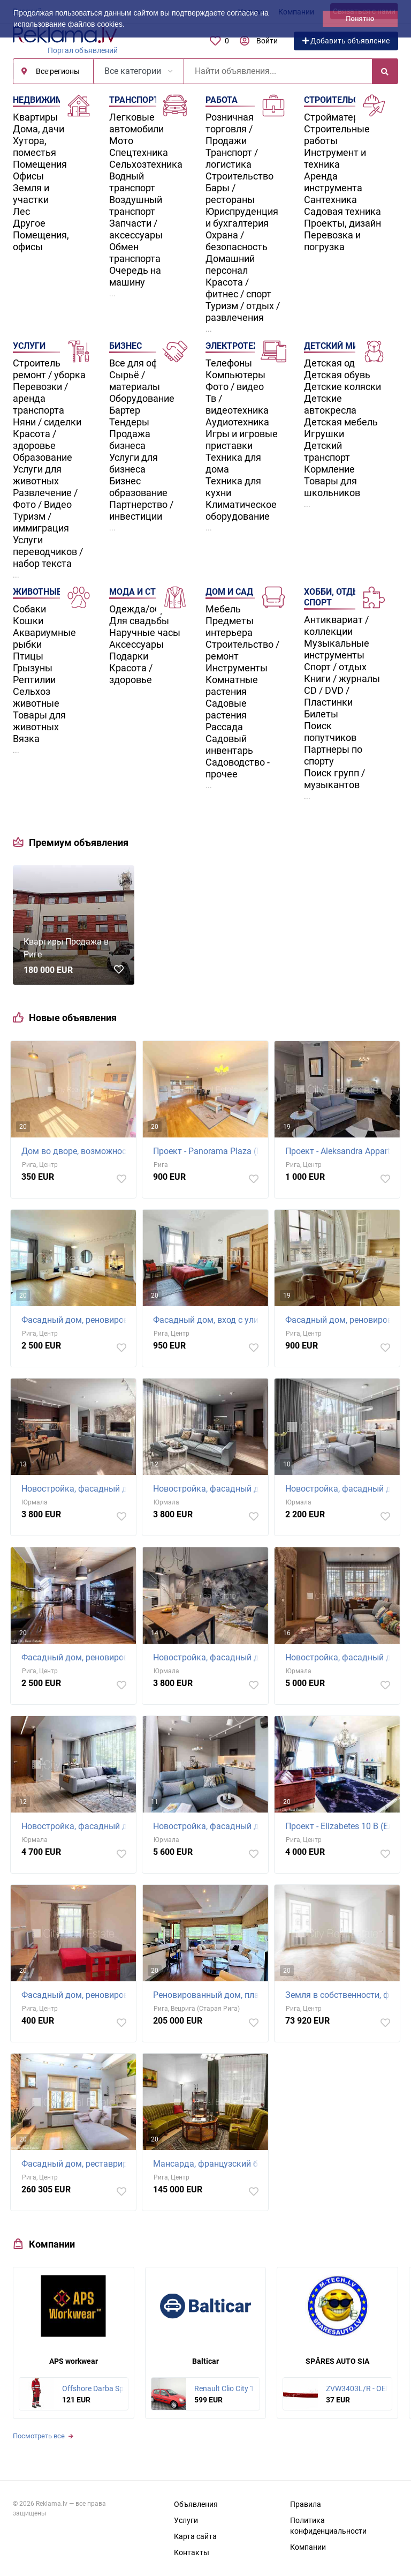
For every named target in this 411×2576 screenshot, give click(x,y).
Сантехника (330, 199)
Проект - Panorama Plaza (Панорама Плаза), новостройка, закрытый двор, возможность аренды (207, 1151)
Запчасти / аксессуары (136, 229)
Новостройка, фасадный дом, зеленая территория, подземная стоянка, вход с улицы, (207, 1657)
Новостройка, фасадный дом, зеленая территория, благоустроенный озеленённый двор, (76, 1489)
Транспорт (134, 100)
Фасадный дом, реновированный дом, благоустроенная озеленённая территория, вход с (76, 1995)
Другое (29, 223)
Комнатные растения (232, 685)
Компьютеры (235, 374)
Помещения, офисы (41, 240)
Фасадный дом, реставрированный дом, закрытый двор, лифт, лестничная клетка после (76, 2164)
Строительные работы (337, 134)
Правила (305, 2504)
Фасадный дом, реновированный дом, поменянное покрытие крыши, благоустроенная (76, 1657)
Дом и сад (229, 592)
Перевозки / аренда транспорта (40, 398)
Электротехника (243, 346)
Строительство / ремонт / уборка (50, 368)
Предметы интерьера (230, 626)
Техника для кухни (233, 486)
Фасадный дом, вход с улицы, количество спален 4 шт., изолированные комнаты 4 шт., (207, 1320)
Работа (222, 100)
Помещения (40, 164)
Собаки (29, 609)
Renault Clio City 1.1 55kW (237, 2388)
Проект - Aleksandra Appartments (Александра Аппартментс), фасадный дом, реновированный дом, (339, 1151)
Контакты (191, 2552)
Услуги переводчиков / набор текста (48, 551)
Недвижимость (49, 100)
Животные (37, 592)
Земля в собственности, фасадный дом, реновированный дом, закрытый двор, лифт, (339, 1995)
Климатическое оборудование (241, 510)
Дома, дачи (38, 128)
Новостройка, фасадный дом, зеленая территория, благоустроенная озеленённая (339, 1489)
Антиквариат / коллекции (336, 625)
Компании (308, 2547)
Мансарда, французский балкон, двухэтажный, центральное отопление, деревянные (207, 2164)
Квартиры (35, 117)
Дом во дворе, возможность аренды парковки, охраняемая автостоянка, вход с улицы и (76, 1151)
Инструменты (237, 667)
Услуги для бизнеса (133, 463)
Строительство (239, 176)
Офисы (28, 176)
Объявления (196, 2504)
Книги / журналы (342, 678)
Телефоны (229, 363)
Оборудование (141, 398)
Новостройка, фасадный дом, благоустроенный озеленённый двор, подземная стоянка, (339, 1657)
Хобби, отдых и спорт (339, 597)
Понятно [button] (360, 19)
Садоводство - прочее (238, 768)
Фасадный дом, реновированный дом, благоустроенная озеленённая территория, (76, 1320)
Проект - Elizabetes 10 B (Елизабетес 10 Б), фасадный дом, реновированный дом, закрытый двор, (339, 1826)
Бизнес (125, 346)
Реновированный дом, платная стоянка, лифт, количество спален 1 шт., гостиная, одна (207, 1995)
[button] (128, 25)
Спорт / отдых (335, 666)
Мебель (223, 609)
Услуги (29, 346)
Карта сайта (195, 2536)
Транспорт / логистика (232, 158)
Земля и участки (31, 193)
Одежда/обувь (142, 609)
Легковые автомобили (136, 122)
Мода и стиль (141, 592)
